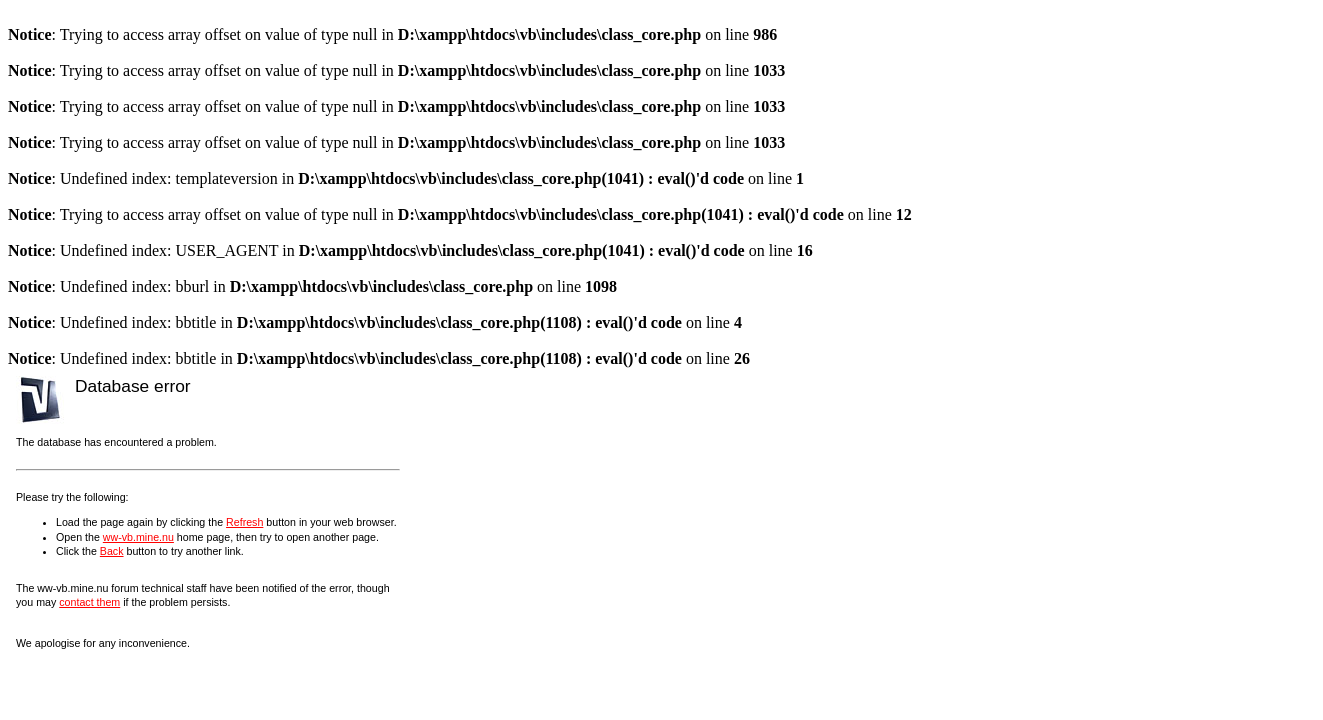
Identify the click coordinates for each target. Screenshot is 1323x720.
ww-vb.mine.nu (138, 537)
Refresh (244, 522)
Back (112, 551)
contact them (89, 602)
